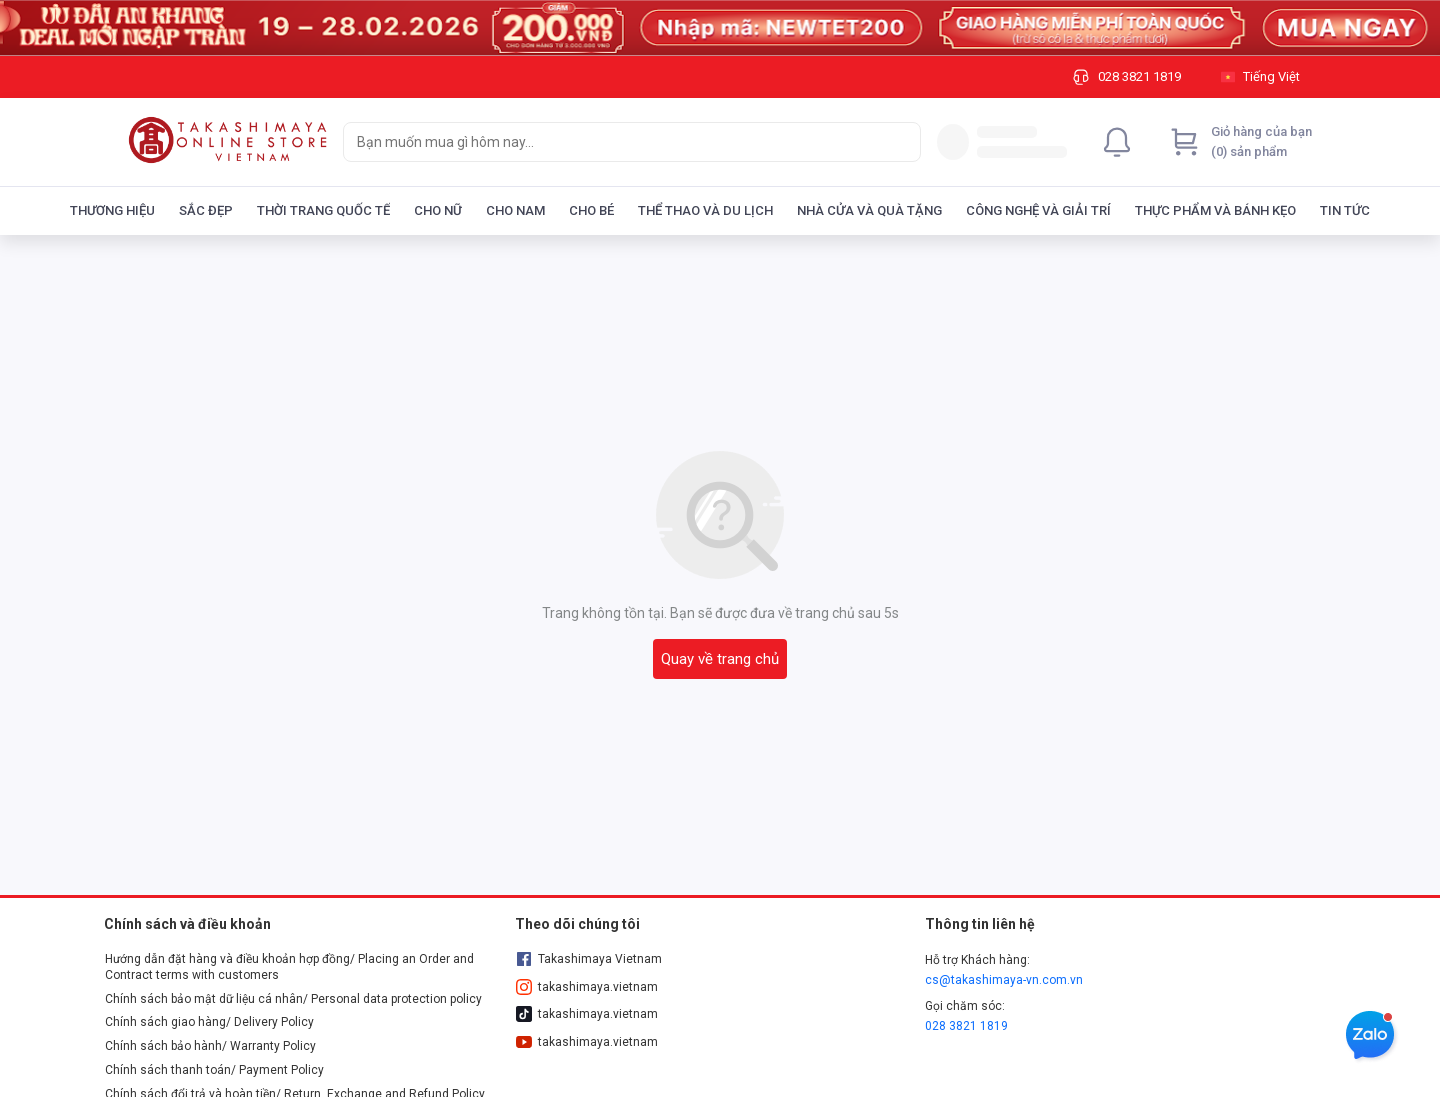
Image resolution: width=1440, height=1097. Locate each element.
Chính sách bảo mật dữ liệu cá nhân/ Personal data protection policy (293, 999)
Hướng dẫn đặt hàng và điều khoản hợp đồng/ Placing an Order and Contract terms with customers (289, 967)
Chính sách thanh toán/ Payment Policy (214, 1070)
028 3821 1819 (966, 1026)
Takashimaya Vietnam (589, 959)
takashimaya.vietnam (587, 987)
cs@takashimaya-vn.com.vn (1004, 980)
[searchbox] (614, 142)
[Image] (720, 28)
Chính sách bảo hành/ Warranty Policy (210, 1046)
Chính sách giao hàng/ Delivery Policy (209, 1022)
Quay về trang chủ (720, 659)
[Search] (901, 142)
